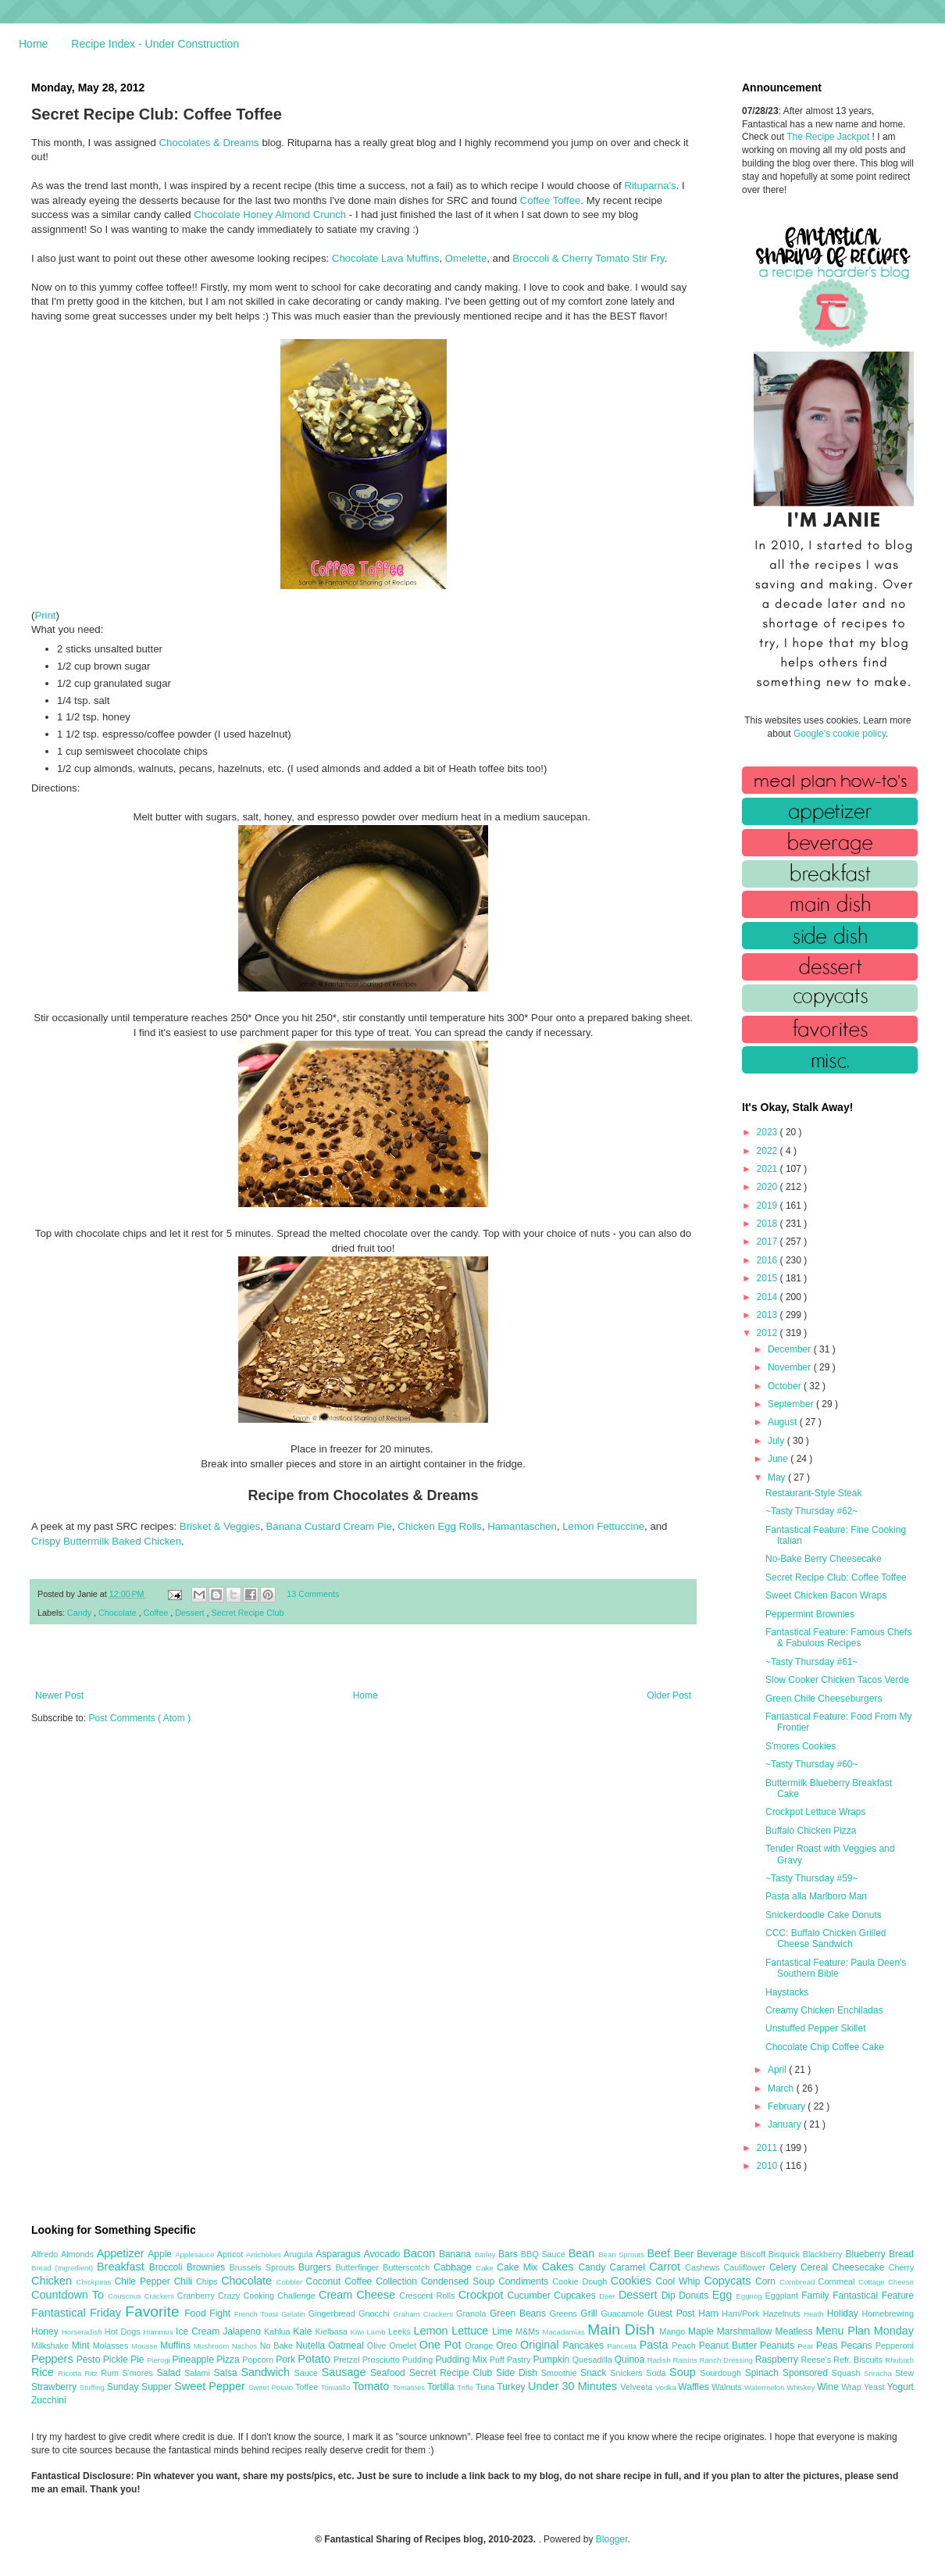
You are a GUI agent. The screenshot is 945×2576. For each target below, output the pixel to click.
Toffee (307, 2387)
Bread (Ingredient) (64, 2267)
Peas (828, 2345)
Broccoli (168, 2267)
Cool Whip (679, 2281)
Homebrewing (887, 2313)
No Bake (278, 2345)
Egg (724, 2294)
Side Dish (518, 2372)
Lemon (432, 2330)
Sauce (307, 2373)
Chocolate (118, 1612)
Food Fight (209, 2313)
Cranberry (197, 2295)
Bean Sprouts (622, 2254)
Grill (590, 2313)
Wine (829, 2386)
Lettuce (471, 2330)
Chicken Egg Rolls (440, 1526)
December (791, 1349)
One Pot (442, 2344)
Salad (170, 2372)
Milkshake (51, 2345)
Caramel (629, 2267)
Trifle (466, 2387)
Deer (609, 2296)
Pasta (656, 2344)
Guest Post (672, 2313)
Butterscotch (408, 2267)
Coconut (324, 2281)
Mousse (145, 2346)
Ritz (92, 2373)
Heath (815, 2314)
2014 (768, 1297)
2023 (768, 1132)
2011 (768, 2147)
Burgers (316, 2267)
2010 (768, 2165)
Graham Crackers (424, 2314)
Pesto (90, 2359)
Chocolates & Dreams (209, 142)
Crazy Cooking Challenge (268, 2295)
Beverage (718, 2254)
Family (817, 2295)
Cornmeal (838, 2281)
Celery (785, 2267)
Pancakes (584, 2345)
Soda (657, 2373)
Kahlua (278, 2331)
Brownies (208, 2267)
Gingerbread (333, 2313)
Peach (685, 2345)
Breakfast (123, 2266)
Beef (660, 2253)
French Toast (258, 2314)
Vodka (667, 2387)
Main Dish (623, 2329)
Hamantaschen (522, 1526)
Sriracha (879, 2373)
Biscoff (754, 2254)
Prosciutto (382, 2359)
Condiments (525, 2281)
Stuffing (93, 2387)
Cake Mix (519, 2267)
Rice (44, 2372)
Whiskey (801, 2387)
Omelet (404, 2345)
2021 (768, 1168)
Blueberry (866, 2254)
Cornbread (798, 2282)
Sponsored (807, 2372)
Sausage (346, 2372)
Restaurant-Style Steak (813, 1493)
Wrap (852, 2387)
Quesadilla (593, 2359)
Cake (486, 2267)
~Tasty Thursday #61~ (811, 1661)
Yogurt (900, 2386)
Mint (82, 2345)
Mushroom (213, 2346)
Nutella (312, 2345)
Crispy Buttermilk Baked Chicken (106, 1541)
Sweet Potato (271, 2387)
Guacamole (624, 2313)
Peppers (54, 2359)
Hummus (159, 2332)
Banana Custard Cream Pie (329, 1526)
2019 (768, 1205)
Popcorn (259, 2359)
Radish (660, 2360)
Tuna (486, 2387)
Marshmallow (746, 2331)
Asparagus (339, 2254)
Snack (595, 2372)
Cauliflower (746, 2267)
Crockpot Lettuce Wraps (815, 1811)
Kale (304, 2331)
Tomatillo (336, 2387)
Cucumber (530, 2295)
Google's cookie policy (839, 733)
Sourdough (722, 2373)
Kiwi (359, 2332)
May (778, 1477)
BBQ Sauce (545, 2254)
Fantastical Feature (873, 2295)
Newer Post (59, 1695)
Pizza (229, 2359)
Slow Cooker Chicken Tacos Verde (837, 1679)
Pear (806, 2346)
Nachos (246, 2346)
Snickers (628, 2373)
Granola (473, 2313)
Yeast (875, 2387)
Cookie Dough (581, 2281)
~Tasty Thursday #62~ (811, 1511)
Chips (208, 2281)
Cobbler (291, 2282)
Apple (161, 2254)
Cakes (560, 2266)
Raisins (685, 2360)
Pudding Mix (462, 2359)
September (792, 1404)
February (788, 2106)
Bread (901, 2254)
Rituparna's (650, 185)
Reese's (817, 2359)
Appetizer (122, 2253)
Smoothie (560, 2373)
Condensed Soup (459, 2281)
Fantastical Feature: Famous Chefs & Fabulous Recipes (838, 1638)
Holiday (844, 2313)
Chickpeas (96, 2282)
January (786, 2124)
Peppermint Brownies (809, 1614)
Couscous (126, 2296)
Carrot (667, 2266)
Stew (904, 2373)
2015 (768, 1278)
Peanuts (778, 2345)
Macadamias (564, 2332)
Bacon (421, 2253)
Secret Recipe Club (248, 1612)
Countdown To (69, 2294)
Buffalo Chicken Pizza (811, 1830)
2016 (768, 1260)
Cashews (704, 2267)
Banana (456, 2254)
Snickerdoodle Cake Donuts (823, 1915)
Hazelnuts (783, 2313)
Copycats (729, 2280)
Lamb (377, 2332)
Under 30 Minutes (574, 2386)
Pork (287, 2359)
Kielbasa (332, 2331)
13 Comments (313, 1594)
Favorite (154, 2311)
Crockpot (483, 2294)
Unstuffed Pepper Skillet (815, 2028)
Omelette (466, 258)
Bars (509, 2254)
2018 (768, 1223)
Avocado (384, 2254)
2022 (768, 1150)
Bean (583, 2253)
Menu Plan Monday (865, 2330)
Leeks (401, 2331)
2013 (768, 1314)
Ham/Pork (742, 2313)
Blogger (612, 2539)
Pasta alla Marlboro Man (816, 1896)
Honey (46, 2331)
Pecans (858, 2345)
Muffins (177, 2345)
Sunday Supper (140, 2386)
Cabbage (454, 2267)
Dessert (190, 1612)
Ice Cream (199, 2331)
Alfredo (46, 2254)
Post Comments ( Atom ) (139, 1718)
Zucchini (48, 2400)
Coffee (157, 1612)
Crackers (160, 2296)
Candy (80, 1612)
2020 (768, 1186)
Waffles (694, 2386)
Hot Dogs (124, 2331)
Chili (185, 2281)
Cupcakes (576, 2295)
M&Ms (528, 2331)
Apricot (231, 2254)
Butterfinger (359, 2267)
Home (33, 44)
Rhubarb (899, 2360)
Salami (199, 2373)
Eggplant (783, 2295)
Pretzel (347, 2359)
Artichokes (265, 2254)
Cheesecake (861, 2267)
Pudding (419, 2359)
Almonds (79, 2254)
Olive (378, 2345)
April (778, 2069)
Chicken (54, 2280)
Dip (670, 2295)
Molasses (112, 2345)
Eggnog (750, 2296)
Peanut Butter (729, 2345)
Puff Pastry (511, 2359)
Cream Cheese (359, 2294)
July (777, 1440)
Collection (398, 2281)
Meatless (796, 2331)
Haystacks (786, 1992)
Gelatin (294, 2314)
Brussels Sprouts (263, 2267)
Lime (503, 2331)
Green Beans (520, 2313)
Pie (138, 2359)
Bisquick (785, 2254)
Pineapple (194, 2359)
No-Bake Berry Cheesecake (823, 1558)
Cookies (633, 2280)
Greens (565, 2313)
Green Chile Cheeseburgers (823, 1698)
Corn (767, 2281)
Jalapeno (243, 2331)
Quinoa (631, 2359)
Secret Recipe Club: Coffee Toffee (836, 1577)
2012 (768, 1332)
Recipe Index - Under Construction (155, 44)
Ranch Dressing (727, 2360)
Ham (710, 2313)
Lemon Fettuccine (603, 1526)
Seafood (389, 2372)
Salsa (227, 2372)
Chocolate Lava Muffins (386, 258)
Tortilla (442, 2386)
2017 (768, 1241)
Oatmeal (347, 2345)
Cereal (817, 2267)
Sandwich (267, 2372)
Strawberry (55, 2386)
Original (541, 2344)
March (782, 2088)
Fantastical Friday (78, 2312)
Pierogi (160, 2360)
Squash (848, 2373)
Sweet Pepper (211, 2386)
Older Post (669, 1695)
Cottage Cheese (886, 2282)
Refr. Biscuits (859, 2359)
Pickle (116, 2359)
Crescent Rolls (428, 2295)
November (791, 1367)
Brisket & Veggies (220, 1526)
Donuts (695, 2295)
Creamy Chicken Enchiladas (824, 2010)
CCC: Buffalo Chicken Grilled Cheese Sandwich (825, 1938)
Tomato (372, 2386)
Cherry (901, 2267)
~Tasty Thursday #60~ (811, 1764)
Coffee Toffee (550, 200)
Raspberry (778, 2359)
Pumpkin (552, 2359)
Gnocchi (375, 2313)
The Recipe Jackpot (829, 136)
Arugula (300, 2254)
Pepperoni (894, 2345)
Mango (673, 2331)
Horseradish (83, 2332)
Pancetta (623, 2346)
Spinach (764, 2372)
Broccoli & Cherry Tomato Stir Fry (588, 258)
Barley (486, 2254)
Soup (684, 2372)
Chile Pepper (144, 2281)
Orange (480, 2345)
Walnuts (727, 2387)
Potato (315, 2359)
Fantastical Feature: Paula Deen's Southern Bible (835, 1968)
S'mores (140, 2373)
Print (44, 615)
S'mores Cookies (800, 1746)
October (786, 1386)
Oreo (508, 2345)
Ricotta (71, 2373)
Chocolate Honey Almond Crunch (270, 214)
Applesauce (196, 2254)
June (779, 1458)
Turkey (512, 2386)
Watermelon (765, 2387)
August (784, 1422)
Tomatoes (410, 2387)
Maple (702, 2331)
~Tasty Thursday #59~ (811, 1878)
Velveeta (637, 2387)
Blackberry (824, 2254)
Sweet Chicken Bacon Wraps (825, 1595)
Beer (685, 2254)
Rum (111, 2373)
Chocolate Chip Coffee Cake (824, 2047)
